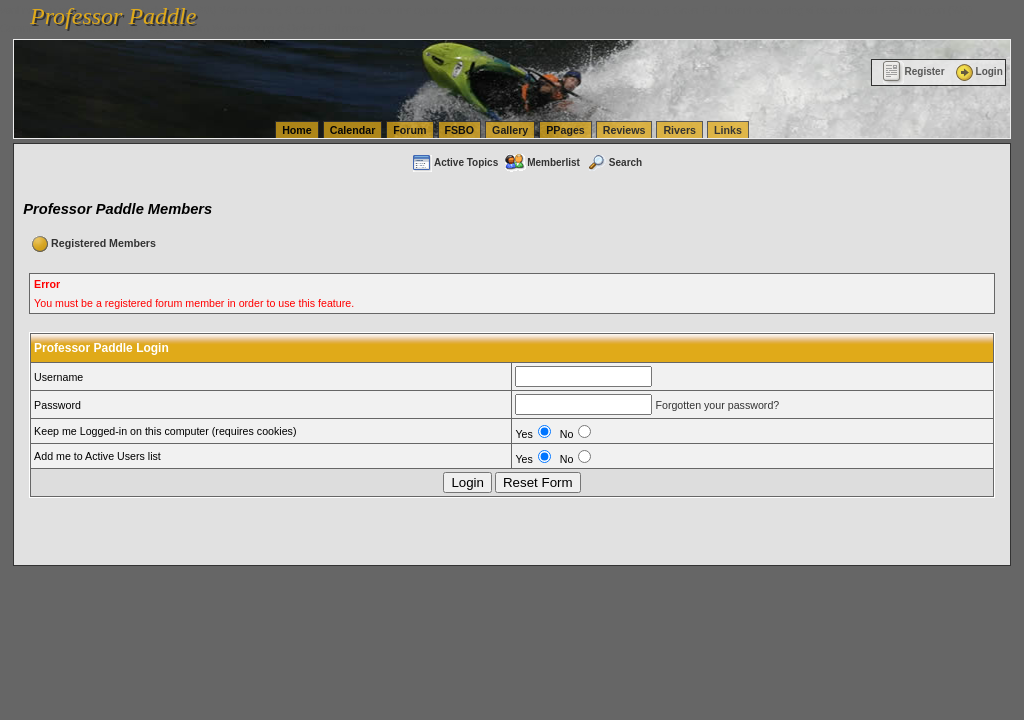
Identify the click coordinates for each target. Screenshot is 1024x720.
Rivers (679, 130)
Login (978, 71)
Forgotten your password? (717, 405)
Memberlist (542, 162)
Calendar (353, 130)
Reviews (624, 130)
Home (297, 130)
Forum (409, 130)
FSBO (460, 130)
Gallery (510, 130)
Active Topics (454, 162)
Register (913, 71)
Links (728, 130)
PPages (565, 130)
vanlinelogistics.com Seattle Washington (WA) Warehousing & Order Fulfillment (565, 10)
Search (614, 162)
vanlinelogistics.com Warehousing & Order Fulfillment (240, 28)
